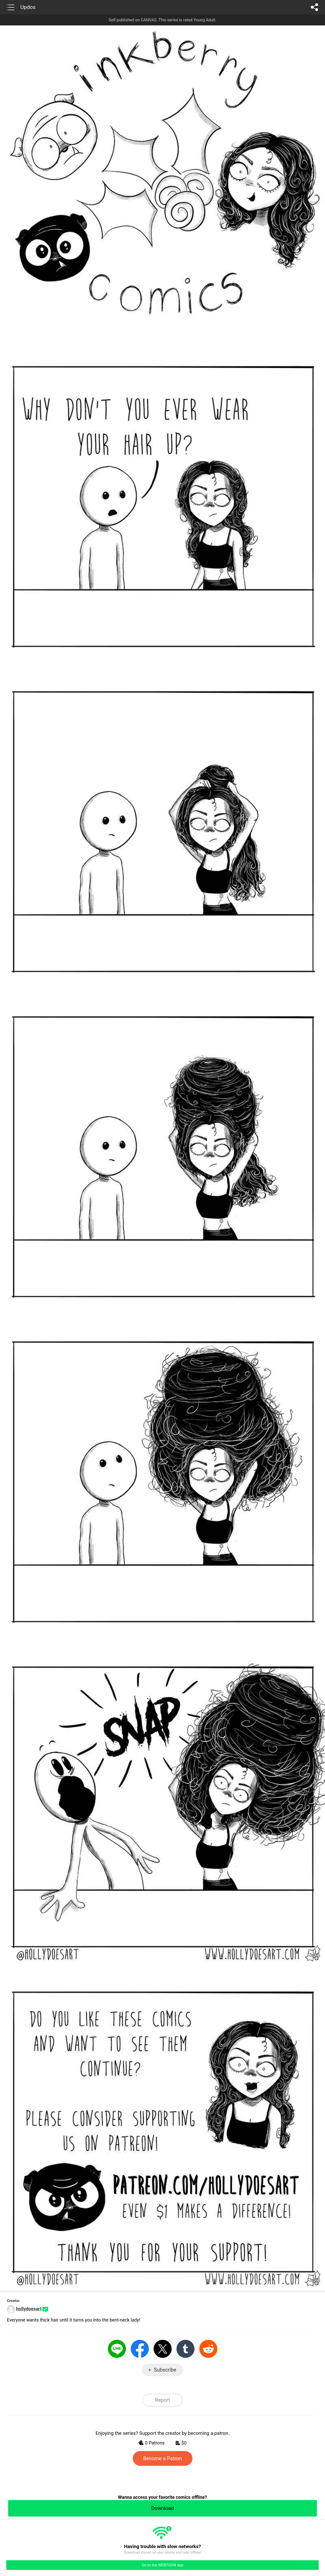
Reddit (208, 2349)
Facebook (140, 2349)
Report (162, 2400)
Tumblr (185, 2349)
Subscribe (165, 2370)
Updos (28, 7)
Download (162, 2508)
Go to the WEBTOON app (162, 2565)
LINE (117, 2349)
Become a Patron (162, 2458)
